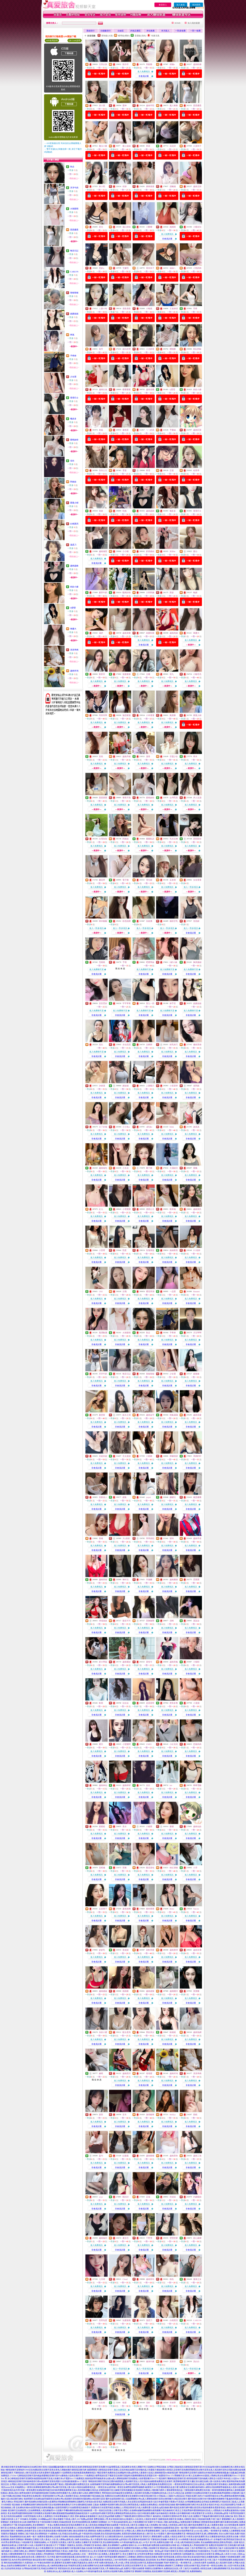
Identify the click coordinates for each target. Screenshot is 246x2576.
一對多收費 (180, 31)
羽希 (195, 308)
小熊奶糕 (197, 268)
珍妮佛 (149, 921)
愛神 (124, 105)
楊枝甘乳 (174, 921)
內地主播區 (135, 31)
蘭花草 (102, 880)
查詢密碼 (196, 5)
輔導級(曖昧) (124, 35)
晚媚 (195, 592)
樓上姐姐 (126, 146)
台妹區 (121, 31)
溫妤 (101, 633)
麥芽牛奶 (103, 592)
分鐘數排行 (105, 31)
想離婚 (173, 186)
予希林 (73, 356)
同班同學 (103, 715)
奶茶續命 (150, 551)
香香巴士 (74, 398)
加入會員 (180, 5)
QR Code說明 (74, 40)
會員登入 (163, 5)
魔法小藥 (103, 146)
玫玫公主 (103, 470)
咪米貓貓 (103, 921)
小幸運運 (150, 715)
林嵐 (72, 335)
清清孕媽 (74, 650)
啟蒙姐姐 (74, 314)
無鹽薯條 (126, 674)
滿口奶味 (126, 227)
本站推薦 (150, 31)
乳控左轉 (174, 839)
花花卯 (173, 146)
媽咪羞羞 (150, 186)
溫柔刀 (73, 545)
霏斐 (124, 470)
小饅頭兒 (197, 227)
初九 (172, 674)
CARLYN (74, 271)
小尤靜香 (150, 349)
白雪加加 (103, 839)
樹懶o (172, 64)
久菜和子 (197, 146)
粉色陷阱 (126, 921)
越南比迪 (103, 389)
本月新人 (165, 31)
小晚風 (149, 308)
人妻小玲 (103, 308)
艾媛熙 (125, 268)
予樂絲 (173, 430)
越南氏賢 (197, 430)
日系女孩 (103, 64)
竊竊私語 (150, 839)
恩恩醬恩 (74, 229)
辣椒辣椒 (74, 292)
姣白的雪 (126, 349)
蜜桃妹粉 (74, 440)
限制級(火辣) (107, 35)
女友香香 (197, 880)
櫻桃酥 (173, 349)
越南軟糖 (197, 64)
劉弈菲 (102, 674)
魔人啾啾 (174, 105)
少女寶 (73, 377)
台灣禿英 (174, 797)
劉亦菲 (125, 64)
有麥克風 (155, 35)
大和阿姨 (150, 592)
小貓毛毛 (197, 674)
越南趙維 (74, 566)
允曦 (148, 674)
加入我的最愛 (194, 23)
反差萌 (173, 880)
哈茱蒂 (196, 470)
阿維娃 (73, 482)
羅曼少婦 (74, 503)
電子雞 (125, 880)
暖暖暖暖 (126, 389)
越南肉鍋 (174, 633)
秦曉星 (125, 430)
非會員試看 (144, 76)
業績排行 (90, 31)
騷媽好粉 (126, 592)
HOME (178, 23)
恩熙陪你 (197, 839)
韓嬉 (101, 511)
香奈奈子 (150, 268)
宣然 (101, 756)
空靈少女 (174, 756)
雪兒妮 (149, 880)
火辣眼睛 (74, 208)
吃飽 (124, 511)
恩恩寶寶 (103, 797)
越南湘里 (103, 551)
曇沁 (195, 551)
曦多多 (73, 419)
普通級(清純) (140, 35)
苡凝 (172, 470)
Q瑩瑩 (73, 608)
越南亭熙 (150, 105)
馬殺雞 (149, 64)
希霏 (148, 470)
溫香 (148, 756)
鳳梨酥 (173, 715)
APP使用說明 (52, 40)
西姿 (172, 592)
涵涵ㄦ (173, 268)
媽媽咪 (173, 227)
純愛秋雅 (150, 633)
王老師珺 (174, 308)
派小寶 (102, 105)
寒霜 (148, 146)
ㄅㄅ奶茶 (150, 430)
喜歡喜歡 (126, 308)
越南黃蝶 (126, 633)
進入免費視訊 (144, 71)
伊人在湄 (197, 797)
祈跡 (124, 186)
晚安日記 (74, 250)
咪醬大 (73, 629)
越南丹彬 (126, 756)
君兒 (101, 227)
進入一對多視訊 (191, 887)
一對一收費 (195, 31)
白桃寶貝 (74, 524)
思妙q (101, 268)
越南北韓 (197, 186)
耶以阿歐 (197, 349)
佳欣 (72, 461)
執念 (72, 166)
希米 (195, 756)
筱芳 (101, 349)
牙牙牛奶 (74, 187)
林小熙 (102, 186)
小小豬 (125, 551)
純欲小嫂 (74, 587)
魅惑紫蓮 (126, 715)
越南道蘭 (150, 389)
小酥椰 (149, 227)
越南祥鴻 (74, 671)
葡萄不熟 (126, 797)
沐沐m (172, 551)
